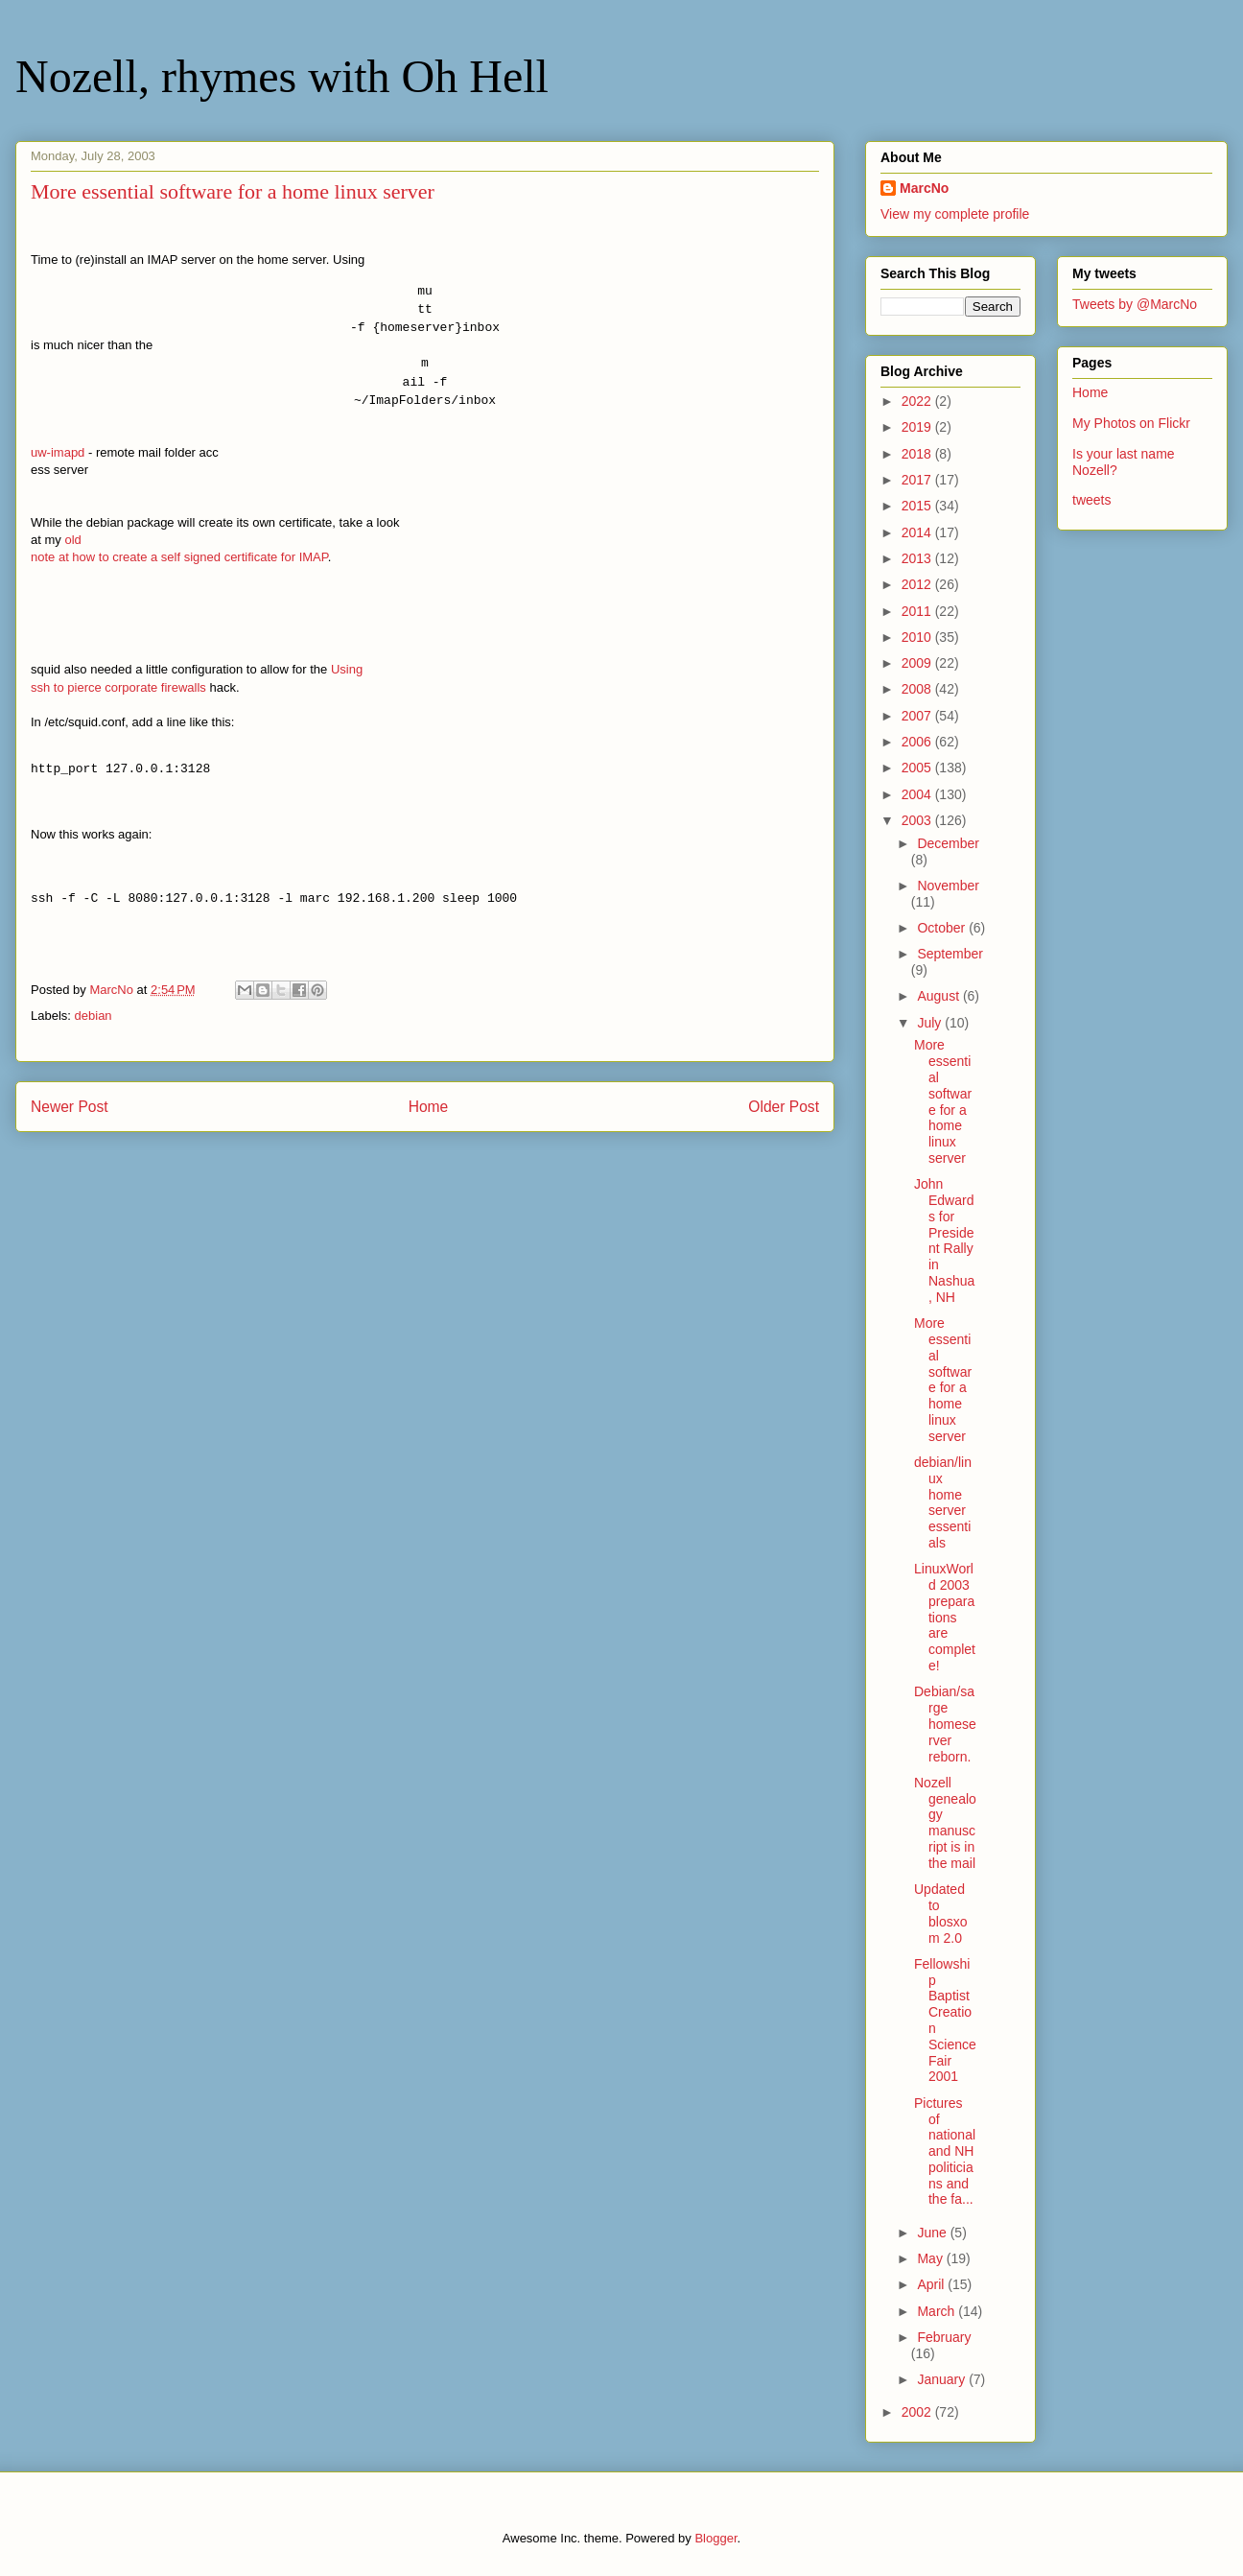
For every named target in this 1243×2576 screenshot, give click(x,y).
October (943, 927)
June (933, 2232)
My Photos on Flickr (1131, 423)
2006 (918, 741)
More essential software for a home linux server (943, 1101)
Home (429, 1107)
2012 (918, 584)
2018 (918, 453)
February (944, 2337)
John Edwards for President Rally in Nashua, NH (944, 1240)
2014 (918, 532)
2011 (918, 611)
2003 (918, 820)
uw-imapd (57, 452)
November (948, 885)
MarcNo (924, 188)
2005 (918, 767)
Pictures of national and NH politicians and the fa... (944, 2151)
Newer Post (69, 1107)
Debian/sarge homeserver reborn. (945, 1723)
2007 (918, 715)
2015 (918, 505)
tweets (1091, 500)
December (948, 843)
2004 (918, 794)
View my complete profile (954, 214)
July (931, 1022)
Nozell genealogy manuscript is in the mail (945, 1823)
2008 (918, 689)
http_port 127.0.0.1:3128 (120, 769)
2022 (918, 401)
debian (93, 1015)
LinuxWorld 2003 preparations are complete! (944, 1617)
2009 (918, 663)
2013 (918, 558)
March (937, 2311)
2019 (918, 427)
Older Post (783, 1107)
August (939, 996)
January (943, 2379)
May (931, 2258)
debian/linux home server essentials (943, 1502)
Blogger (715, 2538)
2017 (918, 479)
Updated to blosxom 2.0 (940, 1913)
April (932, 2284)
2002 (918, 2412)
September (949, 953)
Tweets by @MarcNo (1134, 304)
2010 (918, 637)
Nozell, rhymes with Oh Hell (282, 76)
